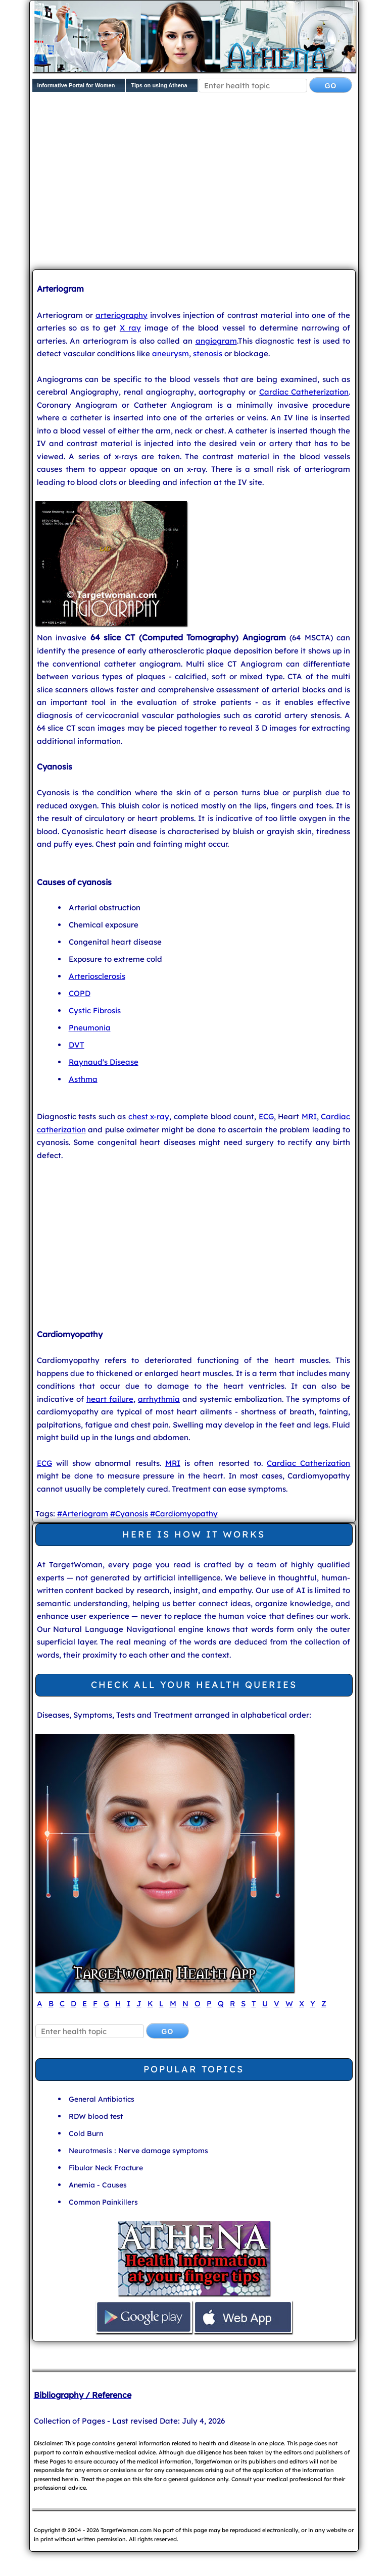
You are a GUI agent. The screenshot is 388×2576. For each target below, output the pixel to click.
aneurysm (170, 353)
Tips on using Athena (159, 85)
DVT (76, 1045)
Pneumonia (90, 1027)
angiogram (216, 341)
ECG (266, 1116)
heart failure (109, 1399)
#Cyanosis (129, 1513)
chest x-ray (149, 1116)
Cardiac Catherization (308, 1463)
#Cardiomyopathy (184, 1513)
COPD (79, 993)
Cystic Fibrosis (95, 1010)
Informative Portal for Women (76, 85)
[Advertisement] (210, 183)
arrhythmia (159, 1399)
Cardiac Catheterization (304, 392)
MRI (309, 1116)
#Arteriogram (82, 1513)
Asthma (83, 1079)
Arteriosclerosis (97, 976)
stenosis (207, 353)
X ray (130, 328)
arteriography (121, 315)
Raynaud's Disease (103, 1062)
